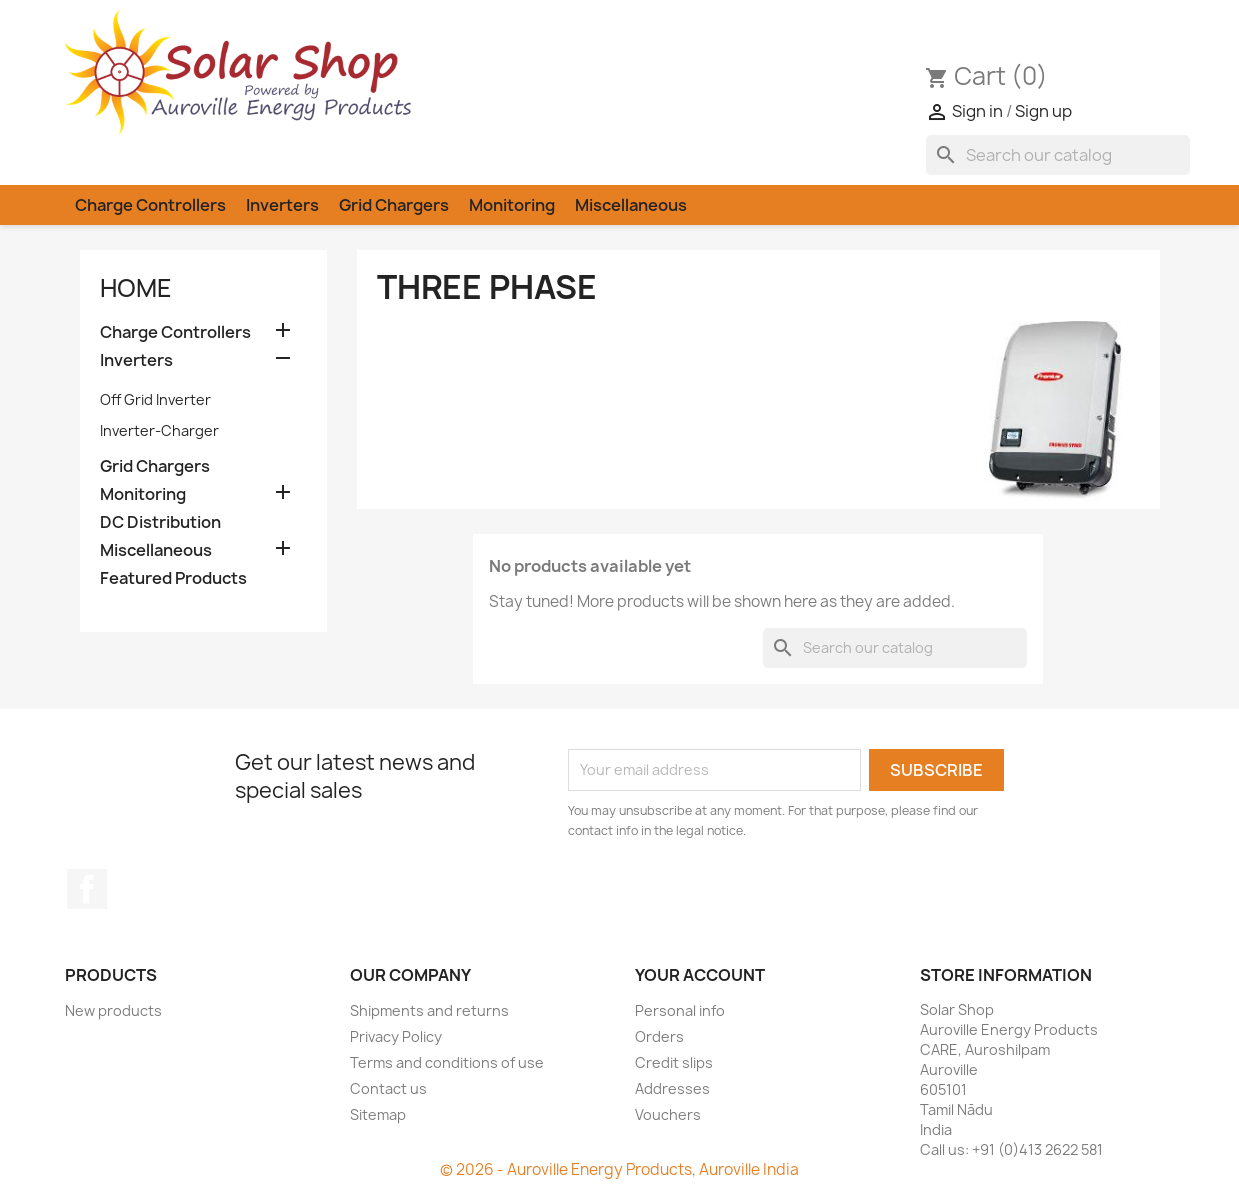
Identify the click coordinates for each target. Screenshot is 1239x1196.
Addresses (672, 1088)
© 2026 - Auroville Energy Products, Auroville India (619, 1169)
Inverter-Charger (159, 430)
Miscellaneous (631, 205)
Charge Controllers (150, 205)
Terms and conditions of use (447, 1062)
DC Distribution (160, 522)
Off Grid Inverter (155, 399)
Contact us (388, 1088)
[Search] (1058, 155)
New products (113, 1010)
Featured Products (173, 578)
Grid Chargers (394, 205)
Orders (659, 1036)
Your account (700, 975)
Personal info (680, 1010)
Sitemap (378, 1114)
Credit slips (674, 1062)
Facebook (87, 889)
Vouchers (668, 1114)
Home (136, 288)
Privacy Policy (396, 1036)
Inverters (282, 205)
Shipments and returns (429, 1010)
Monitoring (512, 205)
